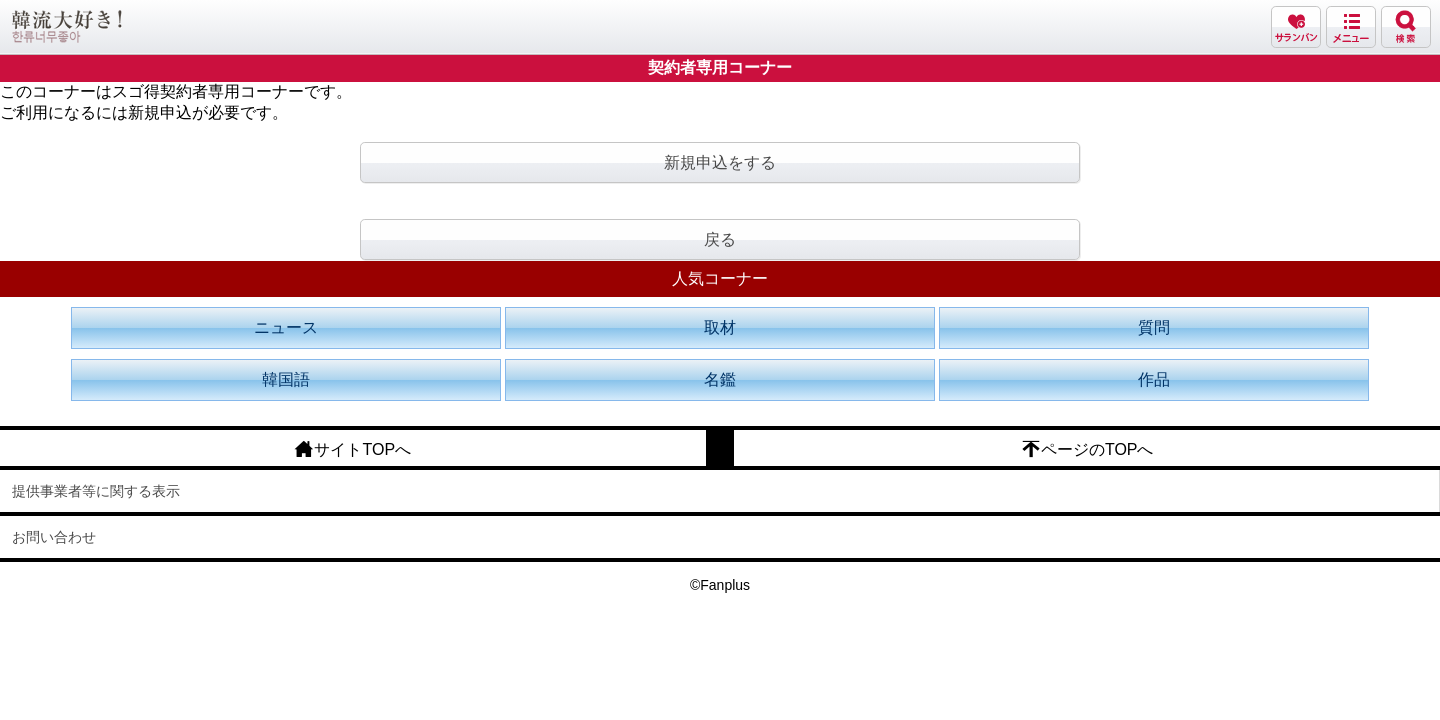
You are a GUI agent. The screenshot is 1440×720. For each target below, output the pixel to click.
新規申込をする (720, 162)
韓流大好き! (67, 26)
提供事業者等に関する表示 (96, 491)
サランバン (1296, 27)
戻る (720, 239)
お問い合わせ (54, 537)
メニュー (1351, 27)
